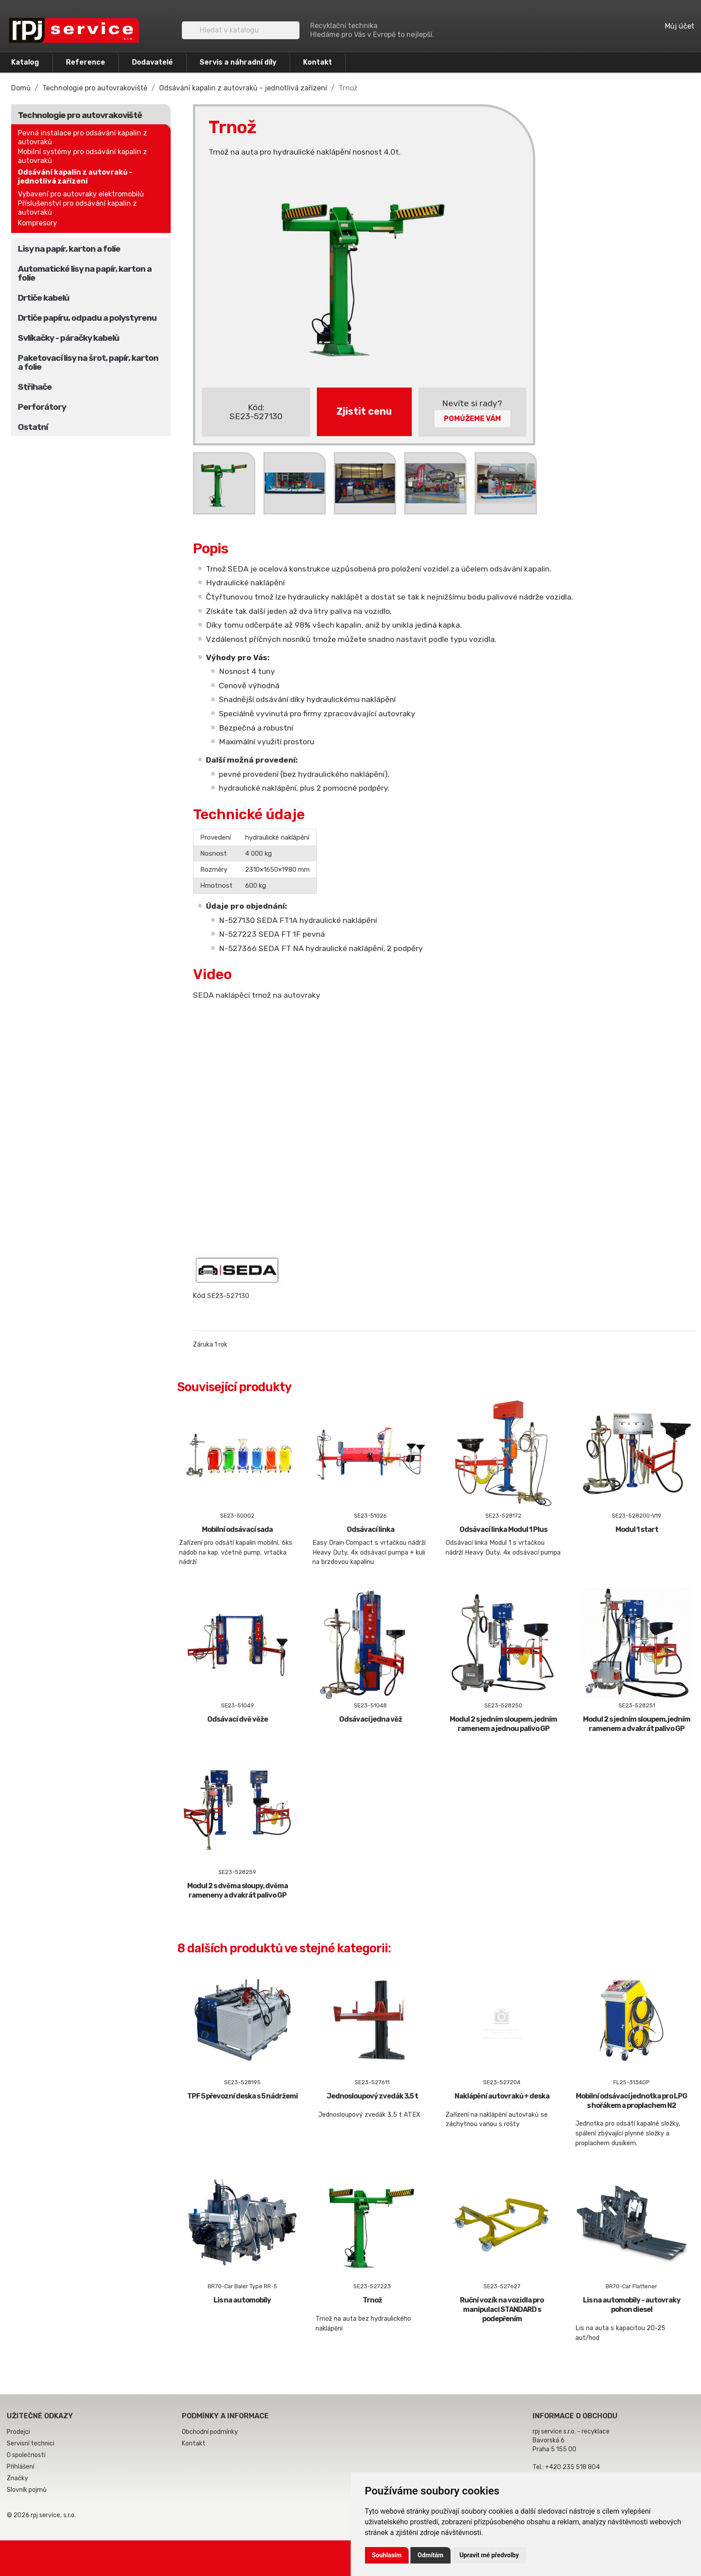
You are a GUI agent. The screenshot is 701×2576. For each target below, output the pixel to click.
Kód (199, 1295)
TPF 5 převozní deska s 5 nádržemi (242, 2096)
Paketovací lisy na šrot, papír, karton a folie (88, 362)
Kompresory (37, 223)
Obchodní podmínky (210, 2432)
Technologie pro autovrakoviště (80, 115)
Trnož (372, 2300)
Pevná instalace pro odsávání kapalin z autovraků (82, 137)
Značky (17, 2478)
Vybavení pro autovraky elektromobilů (81, 194)
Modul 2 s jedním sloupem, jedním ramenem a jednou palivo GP (503, 1724)
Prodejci (18, 2432)
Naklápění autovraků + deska (502, 2096)
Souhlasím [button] (387, 2555)
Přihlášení (20, 2466)
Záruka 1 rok (210, 1344)
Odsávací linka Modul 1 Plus (503, 1529)
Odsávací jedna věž (370, 1719)
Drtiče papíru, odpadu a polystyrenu (87, 318)
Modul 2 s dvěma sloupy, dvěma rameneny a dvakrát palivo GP (237, 1890)
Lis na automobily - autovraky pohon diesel (632, 2305)
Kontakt (317, 62)
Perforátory (42, 407)
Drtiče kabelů (43, 298)
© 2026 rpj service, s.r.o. (41, 2515)
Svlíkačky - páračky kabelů (68, 338)
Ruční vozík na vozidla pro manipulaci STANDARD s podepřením (502, 2309)
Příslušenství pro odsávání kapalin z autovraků (77, 207)
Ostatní (33, 427)
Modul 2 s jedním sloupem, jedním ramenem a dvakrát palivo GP (636, 1724)
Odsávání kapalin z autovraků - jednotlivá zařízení (75, 176)
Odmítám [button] (430, 2555)
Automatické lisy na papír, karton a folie (85, 273)
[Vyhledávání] (240, 30)
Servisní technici (30, 2443)
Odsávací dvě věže (237, 1719)
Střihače (35, 387)
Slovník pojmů (26, 2490)
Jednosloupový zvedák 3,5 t (372, 2096)
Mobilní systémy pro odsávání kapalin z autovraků (82, 156)
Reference (85, 62)
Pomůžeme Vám (472, 418)
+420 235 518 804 (572, 2467)
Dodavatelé (152, 62)
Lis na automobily (242, 2300)
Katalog (25, 62)
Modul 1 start (636, 1529)
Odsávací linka (370, 1529)
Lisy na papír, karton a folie (69, 249)
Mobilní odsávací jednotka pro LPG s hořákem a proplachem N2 (631, 2101)
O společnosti (26, 2455)
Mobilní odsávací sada (237, 1529)
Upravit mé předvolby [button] (489, 2555)
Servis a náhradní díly (238, 62)
